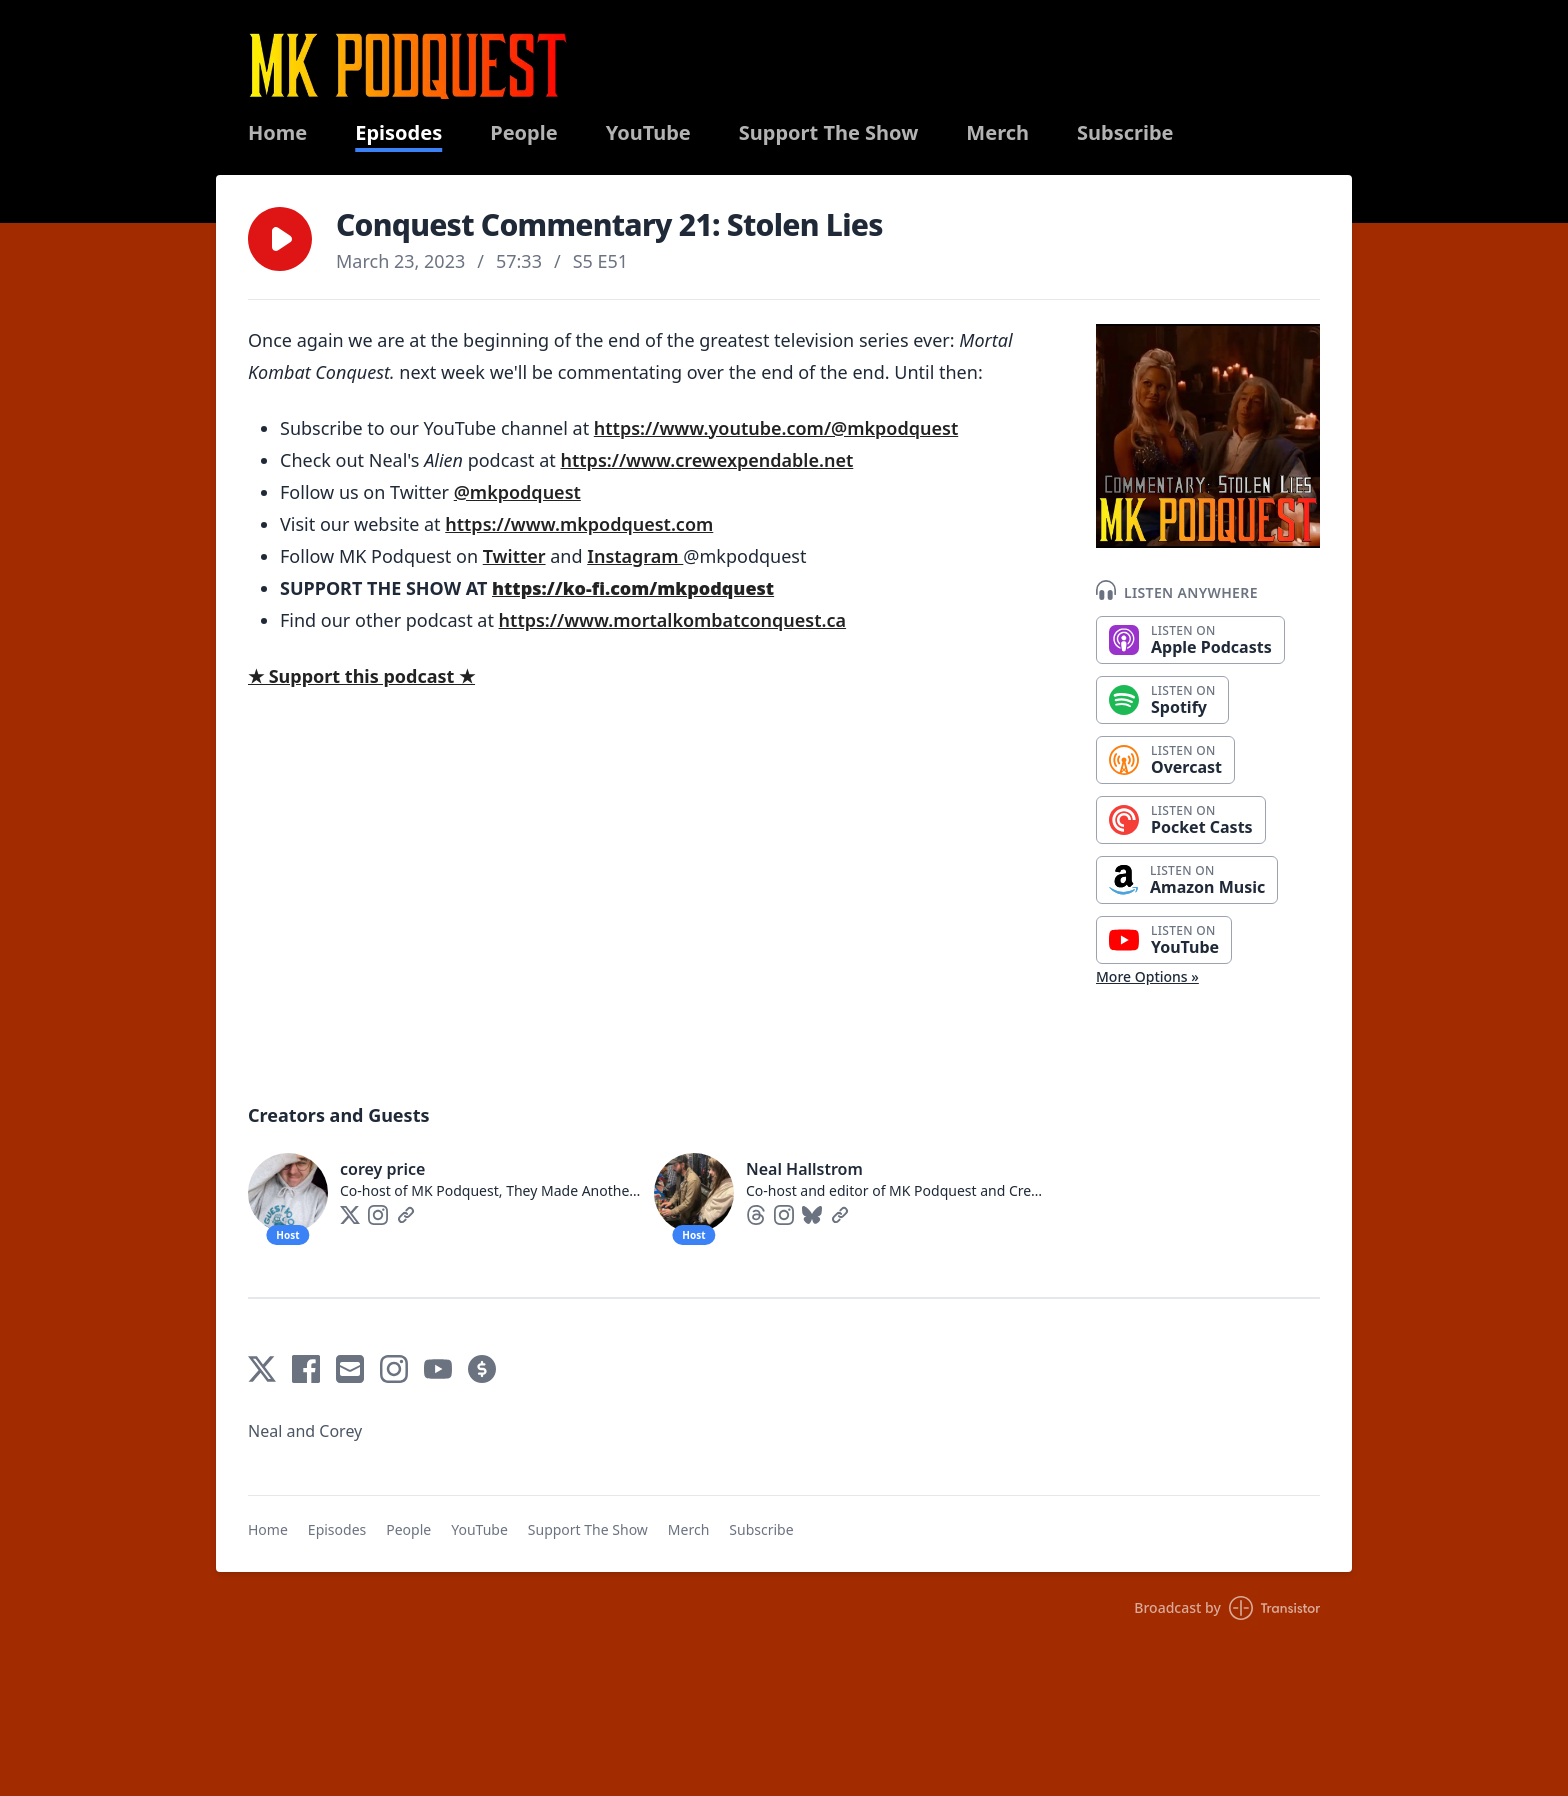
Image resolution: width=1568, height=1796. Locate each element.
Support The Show (829, 133)
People (523, 133)
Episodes (398, 133)
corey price (382, 1169)
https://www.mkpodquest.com (579, 524)
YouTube (648, 133)
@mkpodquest (517, 492)
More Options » (1147, 976)
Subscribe (1125, 133)
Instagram (635, 556)
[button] (280, 239)
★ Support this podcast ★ (361, 676)
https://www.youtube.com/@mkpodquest (776, 428)
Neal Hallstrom (804, 1169)
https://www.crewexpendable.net (707, 460)
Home (277, 133)
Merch (997, 133)
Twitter (514, 556)
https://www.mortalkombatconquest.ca (672, 620)
